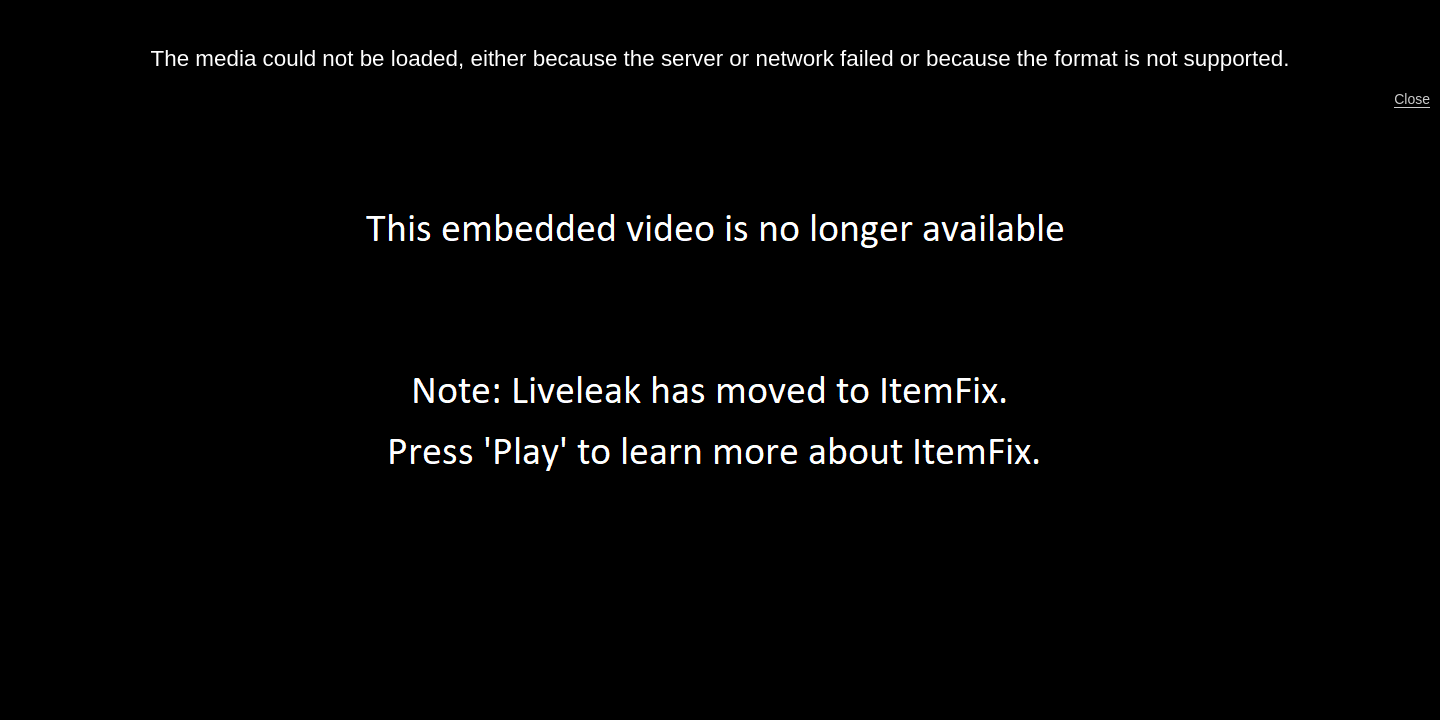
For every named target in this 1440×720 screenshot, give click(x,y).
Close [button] (1412, 99)
